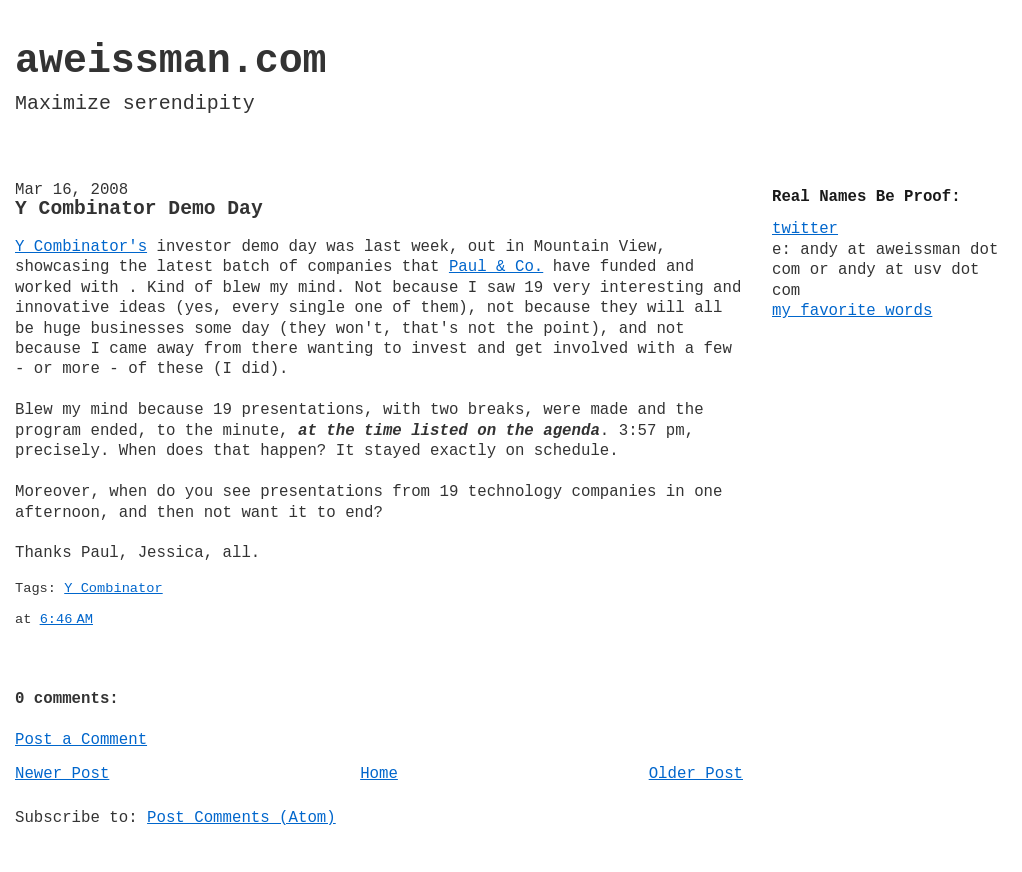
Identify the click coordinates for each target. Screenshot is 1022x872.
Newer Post (62, 774)
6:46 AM (66, 619)
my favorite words (852, 311)
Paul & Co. (496, 267)
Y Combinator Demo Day (139, 209)
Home (379, 774)
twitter (805, 229)
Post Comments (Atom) (241, 818)
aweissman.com (171, 61)
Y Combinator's (81, 247)
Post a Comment (81, 740)
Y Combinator (113, 588)
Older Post (696, 774)
